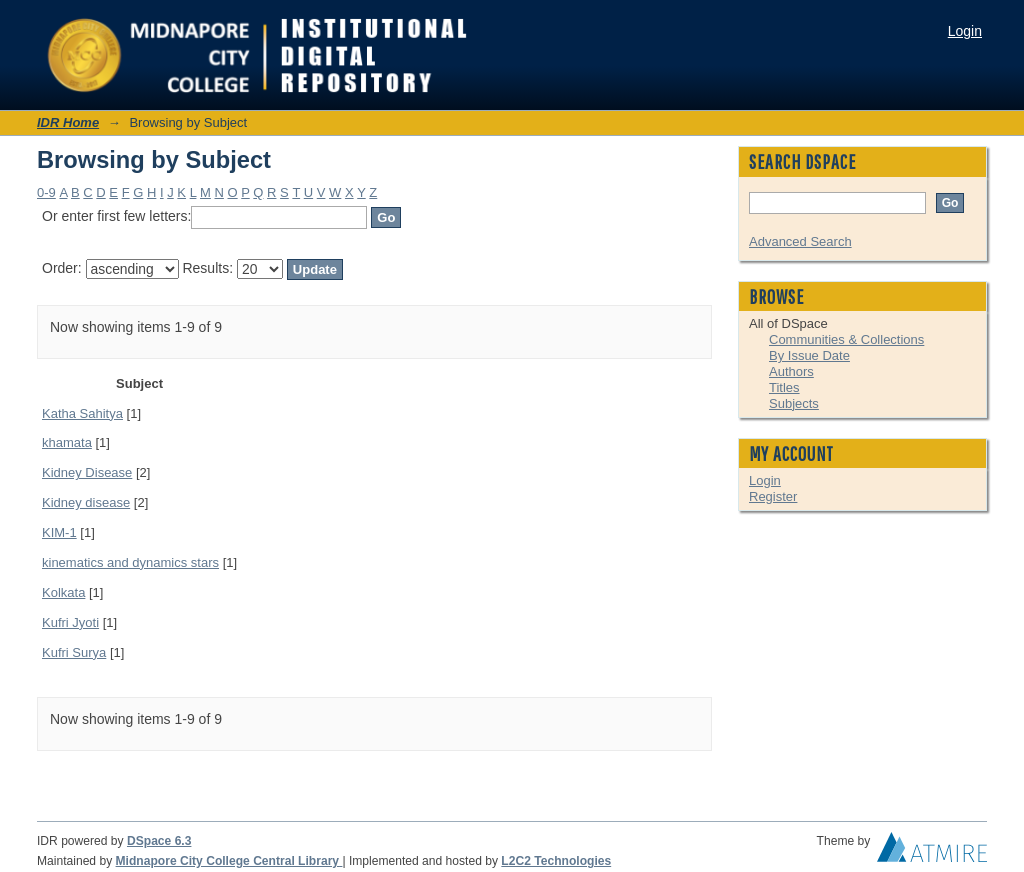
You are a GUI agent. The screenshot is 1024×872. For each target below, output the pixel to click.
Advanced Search (800, 241)
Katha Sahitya (82, 413)
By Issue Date (809, 355)
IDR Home (68, 122)
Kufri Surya (74, 652)
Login (965, 31)
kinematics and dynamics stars (130, 562)
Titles (784, 387)
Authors (791, 371)
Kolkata (63, 592)
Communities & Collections (846, 339)
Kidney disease (86, 502)
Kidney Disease (87, 472)
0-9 (46, 192)
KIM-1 (59, 532)
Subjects (794, 403)
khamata (67, 442)
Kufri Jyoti (70, 622)
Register (773, 496)
